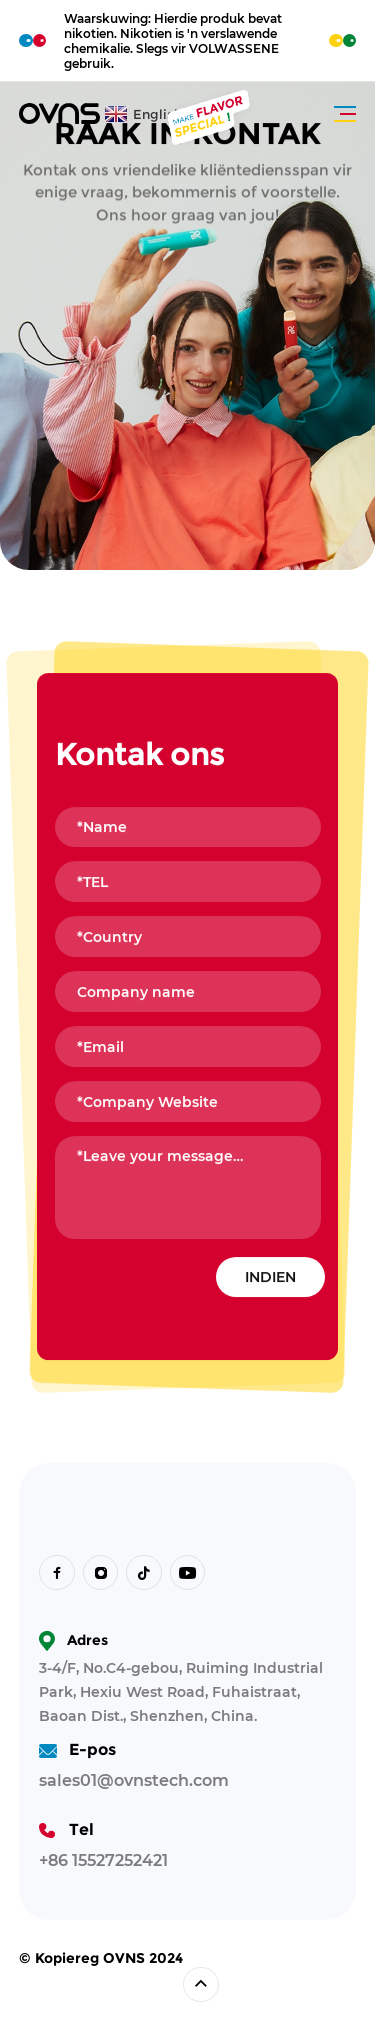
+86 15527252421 (103, 1860)
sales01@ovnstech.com (134, 1780)
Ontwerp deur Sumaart (93, 1984)
